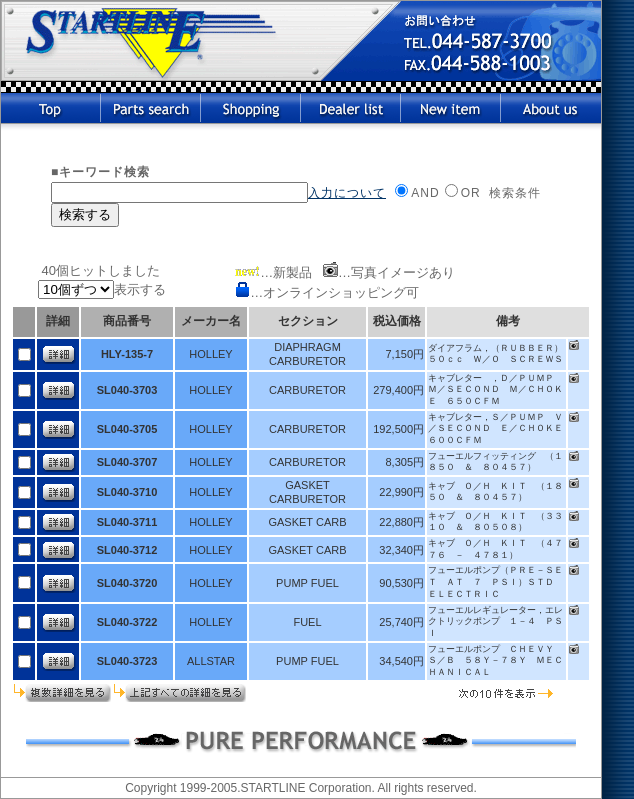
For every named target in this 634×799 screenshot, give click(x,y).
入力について (347, 193)
